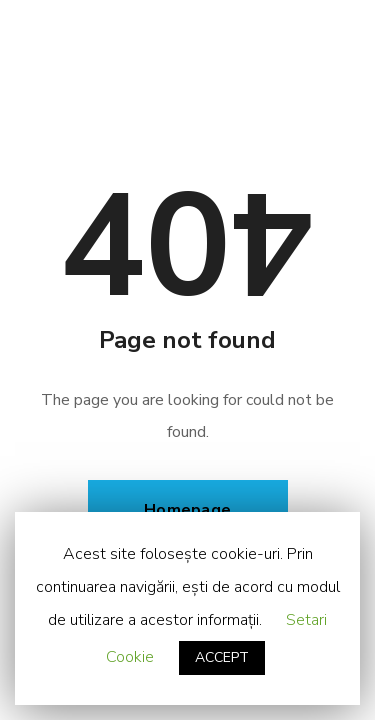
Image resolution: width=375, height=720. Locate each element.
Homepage (187, 510)
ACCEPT (222, 657)
